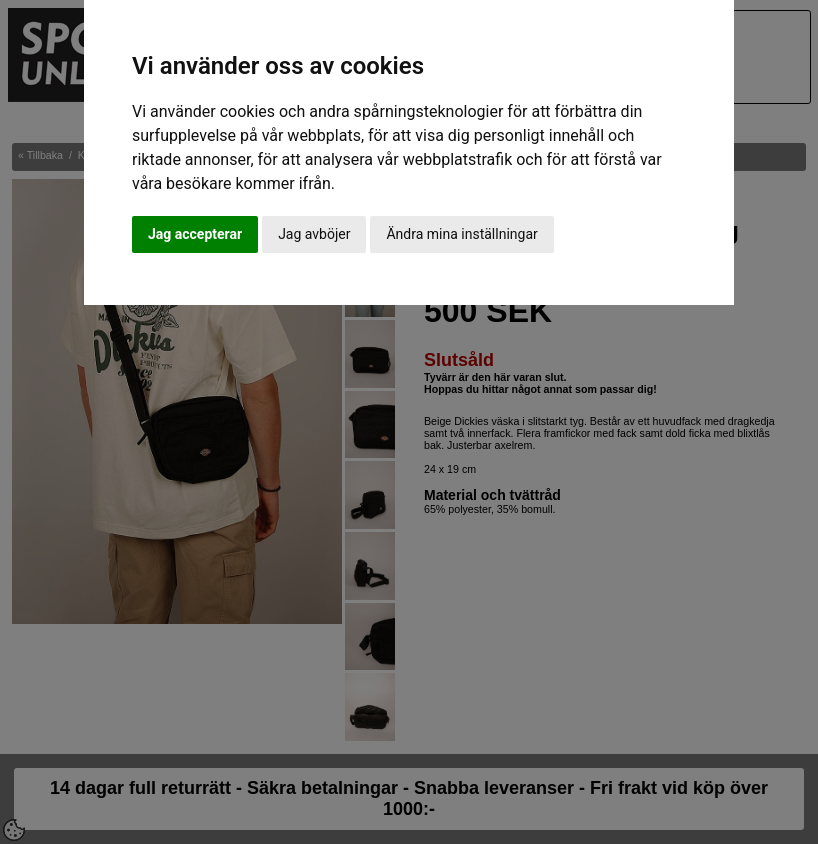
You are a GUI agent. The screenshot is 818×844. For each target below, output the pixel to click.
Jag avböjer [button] (314, 234)
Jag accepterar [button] (195, 234)
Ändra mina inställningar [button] (461, 234)
